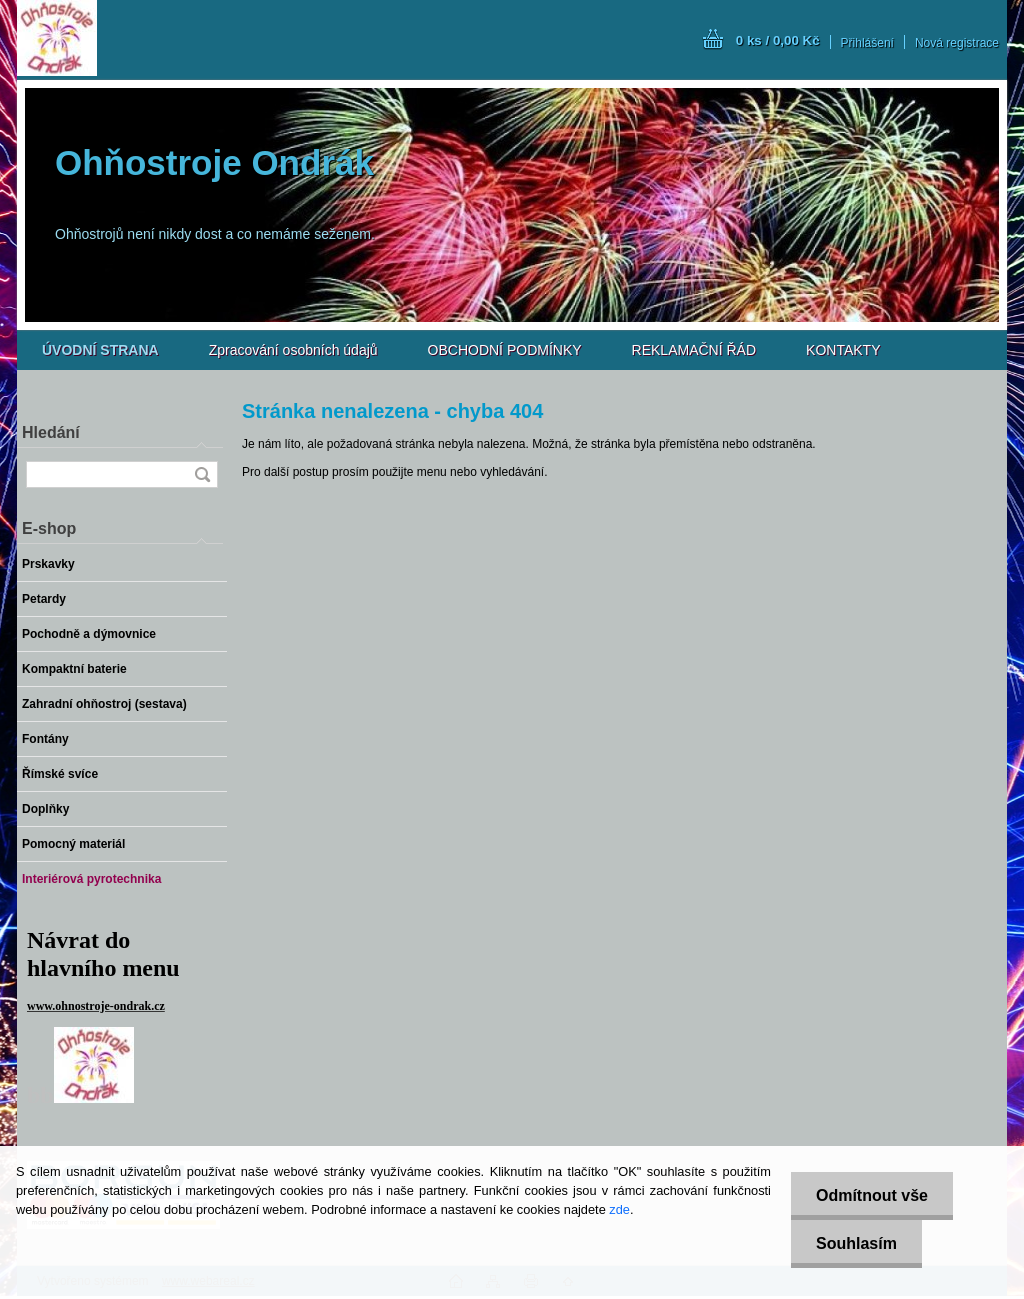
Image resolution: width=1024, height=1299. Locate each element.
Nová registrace (957, 43)
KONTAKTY (843, 350)
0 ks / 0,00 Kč (778, 40)
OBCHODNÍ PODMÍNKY (505, 350)
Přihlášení (867, 43)
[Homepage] (100, 350)
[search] (202, 474)
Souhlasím (856, 1243)
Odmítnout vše (872, 1195)
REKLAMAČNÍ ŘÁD (694, 350)
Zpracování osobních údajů (293, 350)
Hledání (51, 432)
